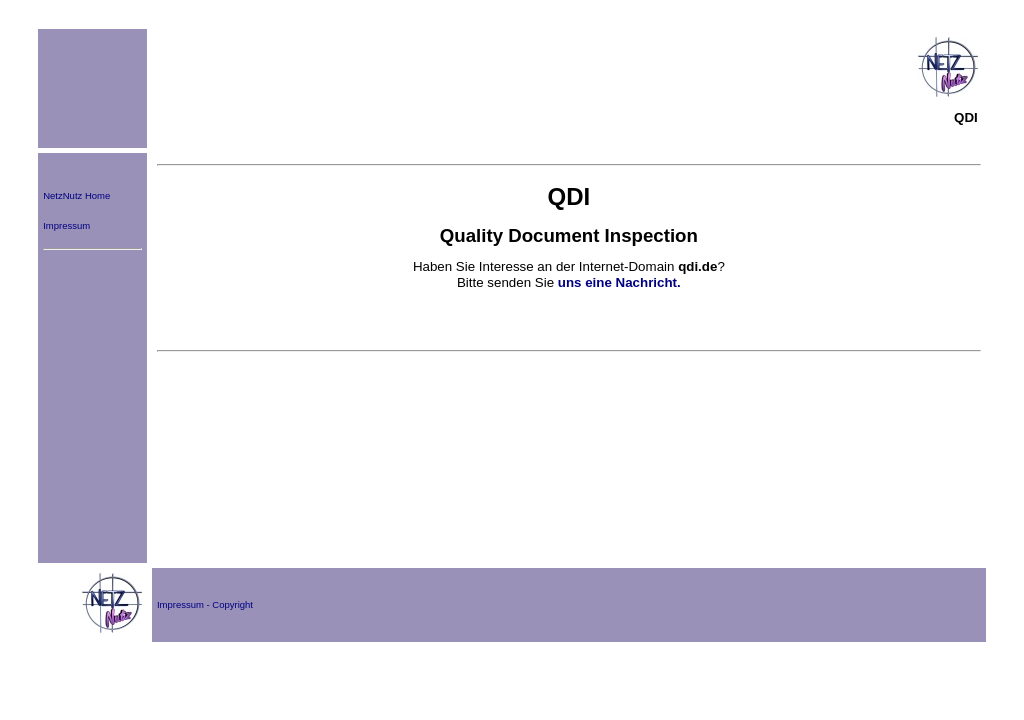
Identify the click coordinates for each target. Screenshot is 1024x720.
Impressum (66, 225)
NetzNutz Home (76, 195)
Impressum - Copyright (205, 604)
